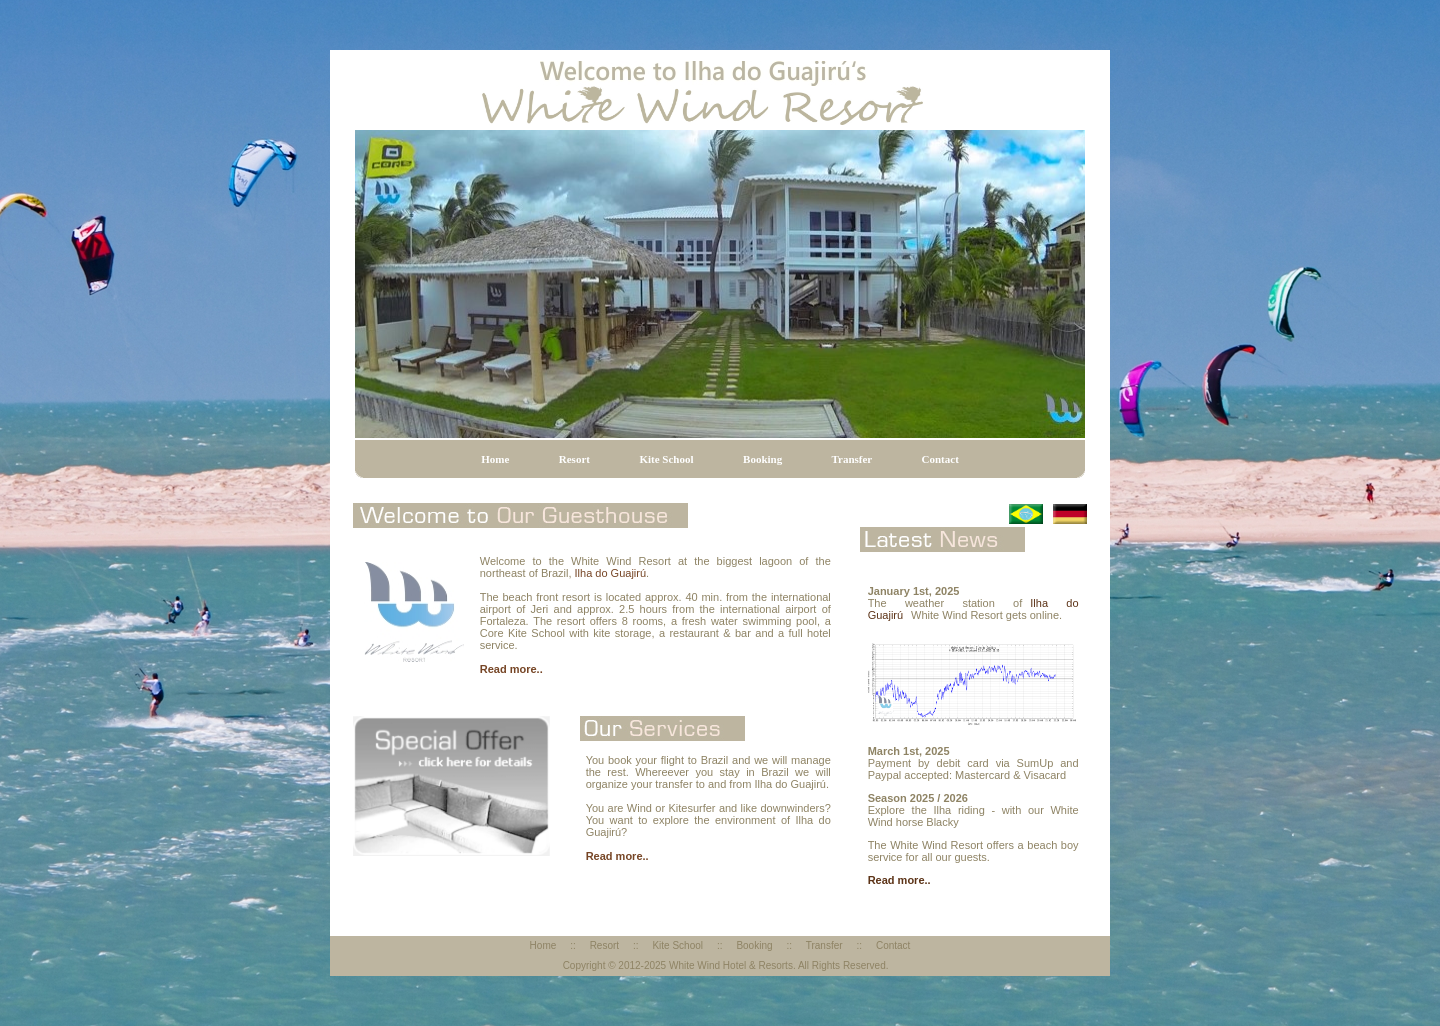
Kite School (666, 459)
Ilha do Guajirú (611, 573)
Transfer (852, 459)
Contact (940, 459)
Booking (762, 459)
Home (495, 459)
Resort (574, 459)
